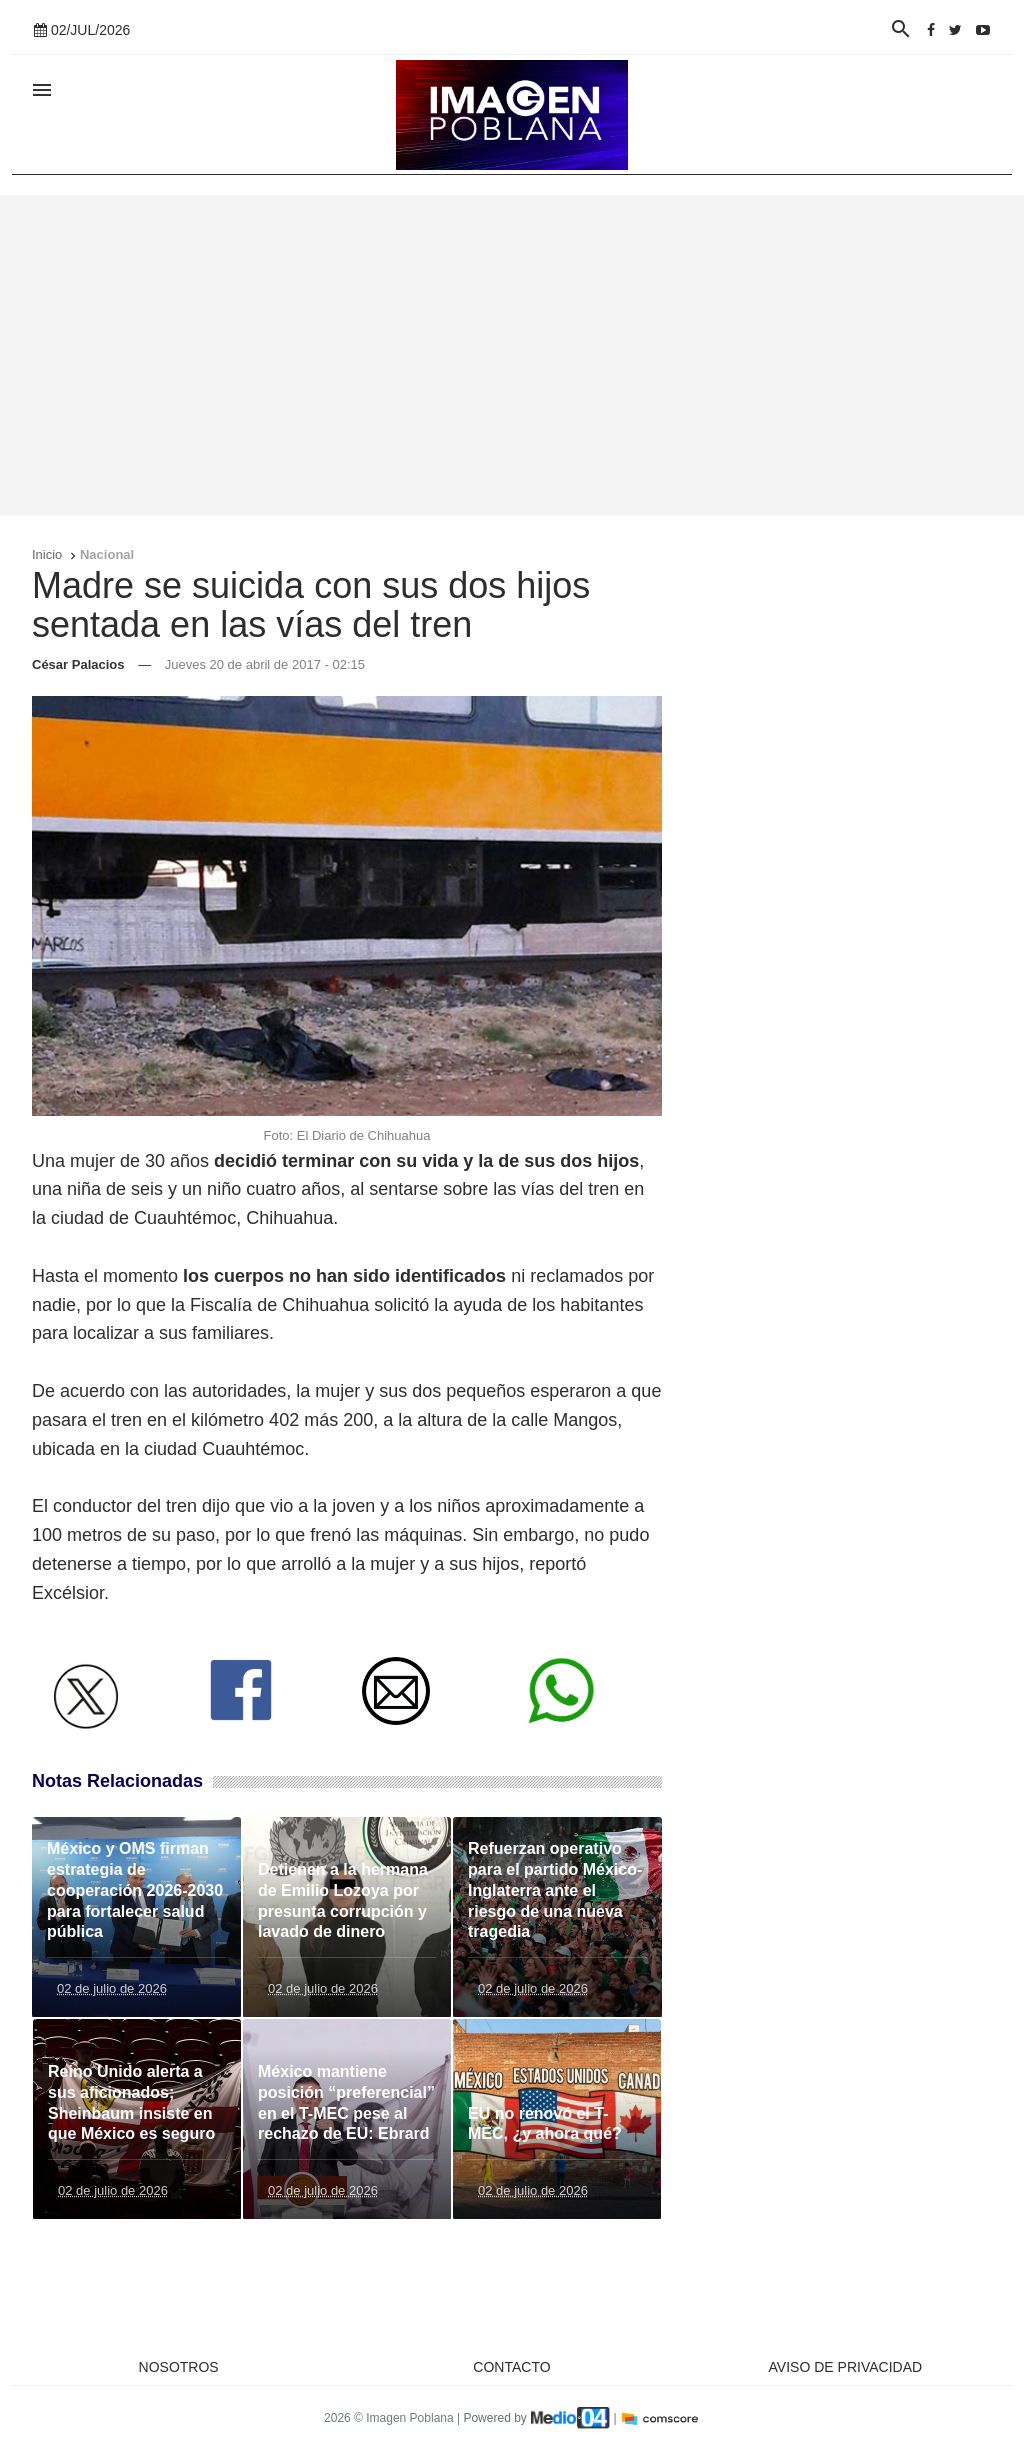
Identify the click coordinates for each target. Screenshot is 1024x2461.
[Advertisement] (512, 355)
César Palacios (78, 664)
